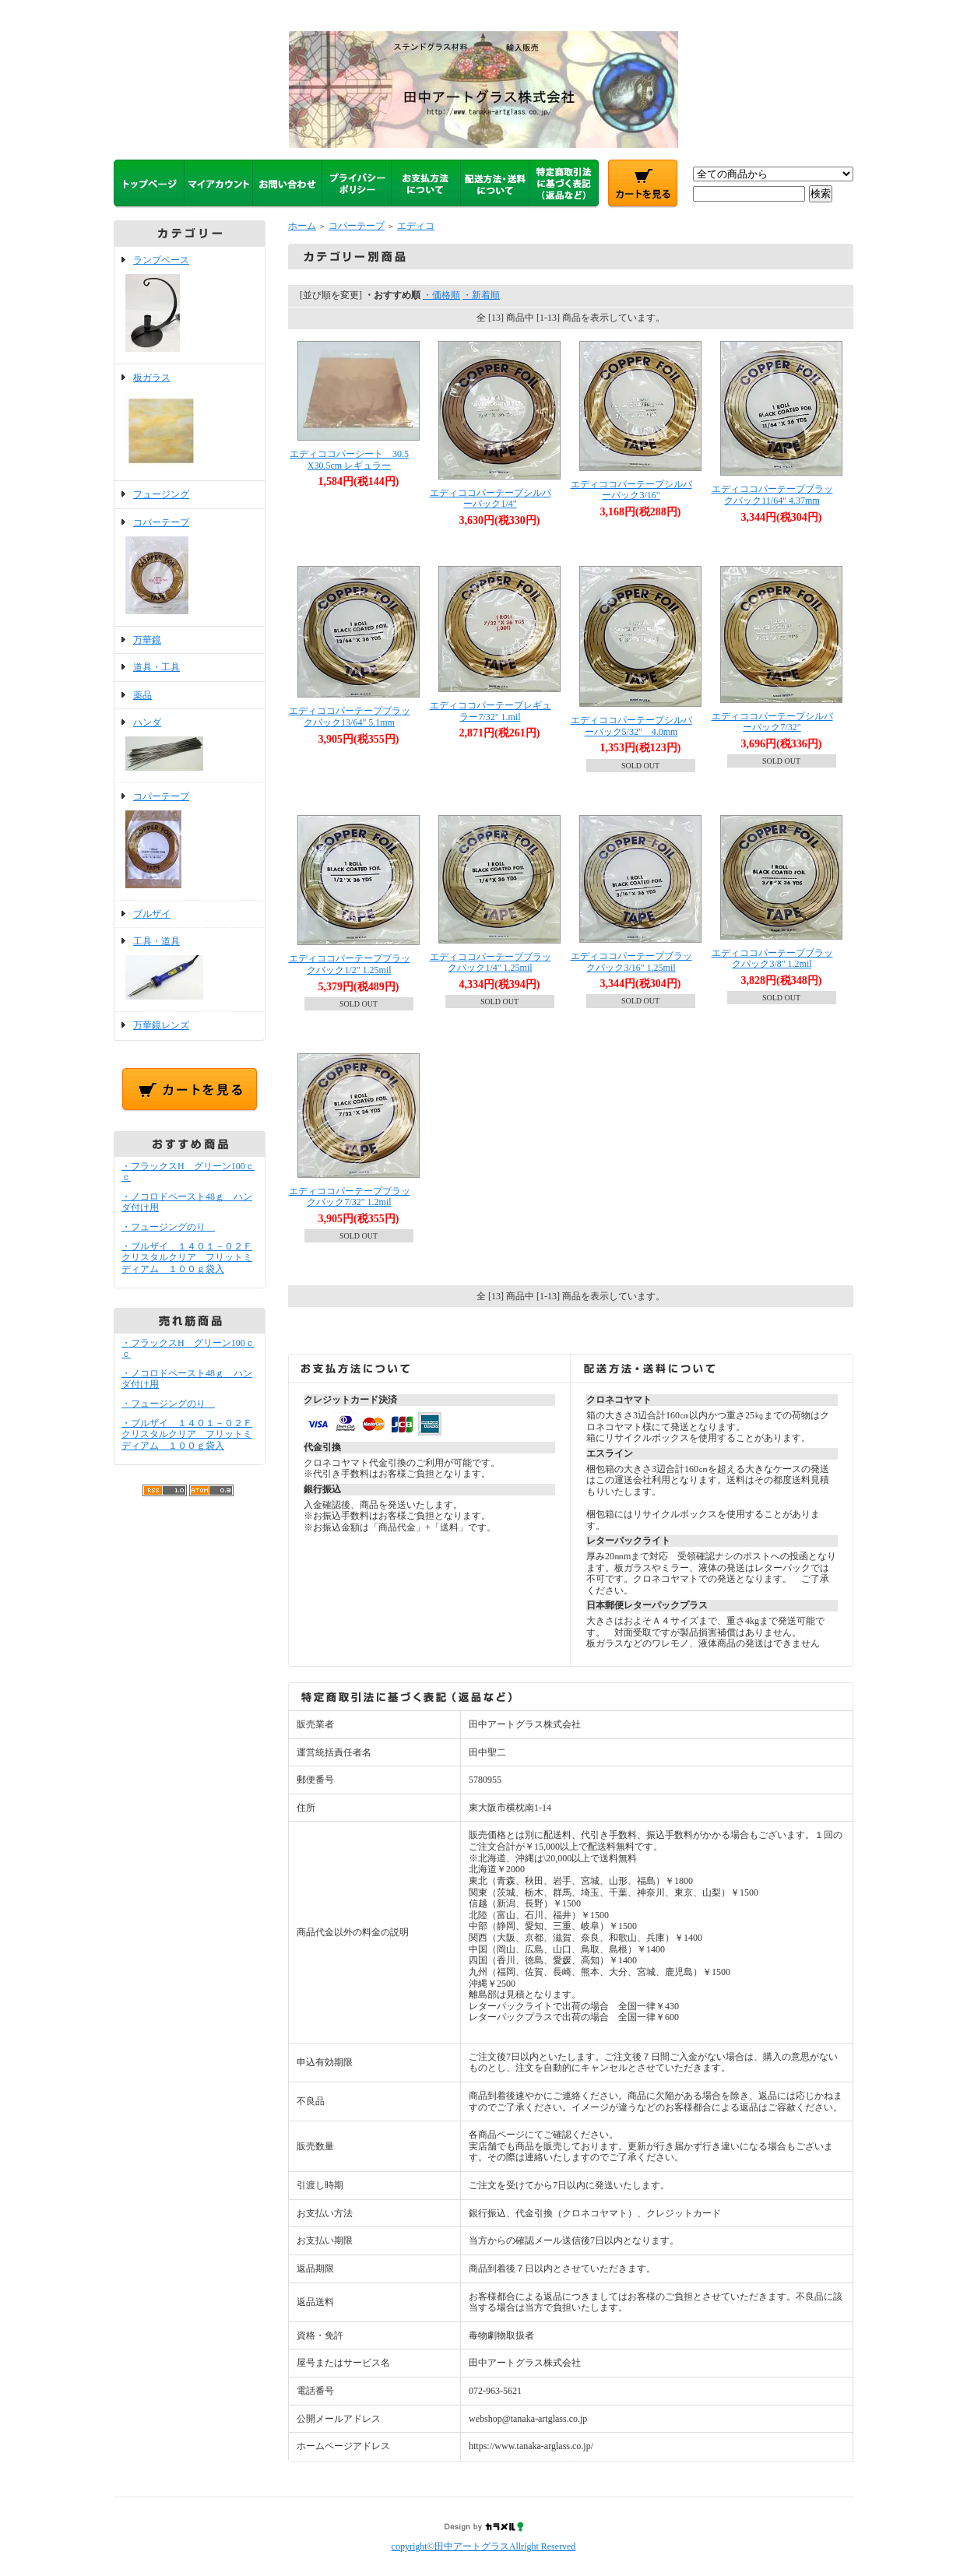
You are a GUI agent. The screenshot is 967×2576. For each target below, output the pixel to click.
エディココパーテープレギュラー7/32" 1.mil (490, 711)
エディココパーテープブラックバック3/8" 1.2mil (772, 958)
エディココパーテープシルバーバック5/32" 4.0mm (631, 726)
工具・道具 (189, 969)
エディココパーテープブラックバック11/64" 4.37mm (772, 494)
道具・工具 (156, 667)
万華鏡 (147, 639)
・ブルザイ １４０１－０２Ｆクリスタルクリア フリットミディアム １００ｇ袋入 (186, 1257)
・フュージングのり (168, 1226)
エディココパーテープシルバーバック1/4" (490, 498)
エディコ (415, 225)
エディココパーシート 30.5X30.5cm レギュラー (349, 459)
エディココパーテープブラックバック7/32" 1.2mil (349, 1197)
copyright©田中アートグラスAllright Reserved (484, 2546)
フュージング (161, 494)
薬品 (142, 695)
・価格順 (441, 295)
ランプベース (189, 305)
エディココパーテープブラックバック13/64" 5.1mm (349, 716)
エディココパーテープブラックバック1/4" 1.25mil (490, 962)
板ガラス (189, 422)
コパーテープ (189, 567)
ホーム (302, 225)
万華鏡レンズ (161, 1025)
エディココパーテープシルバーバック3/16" (631, 490)
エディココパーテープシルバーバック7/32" (772, 722)
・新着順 (481, 295)
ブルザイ (152, 913)
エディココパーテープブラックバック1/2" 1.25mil (349, 964)
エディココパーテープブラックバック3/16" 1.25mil (631, 962)
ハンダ (189, 746)
